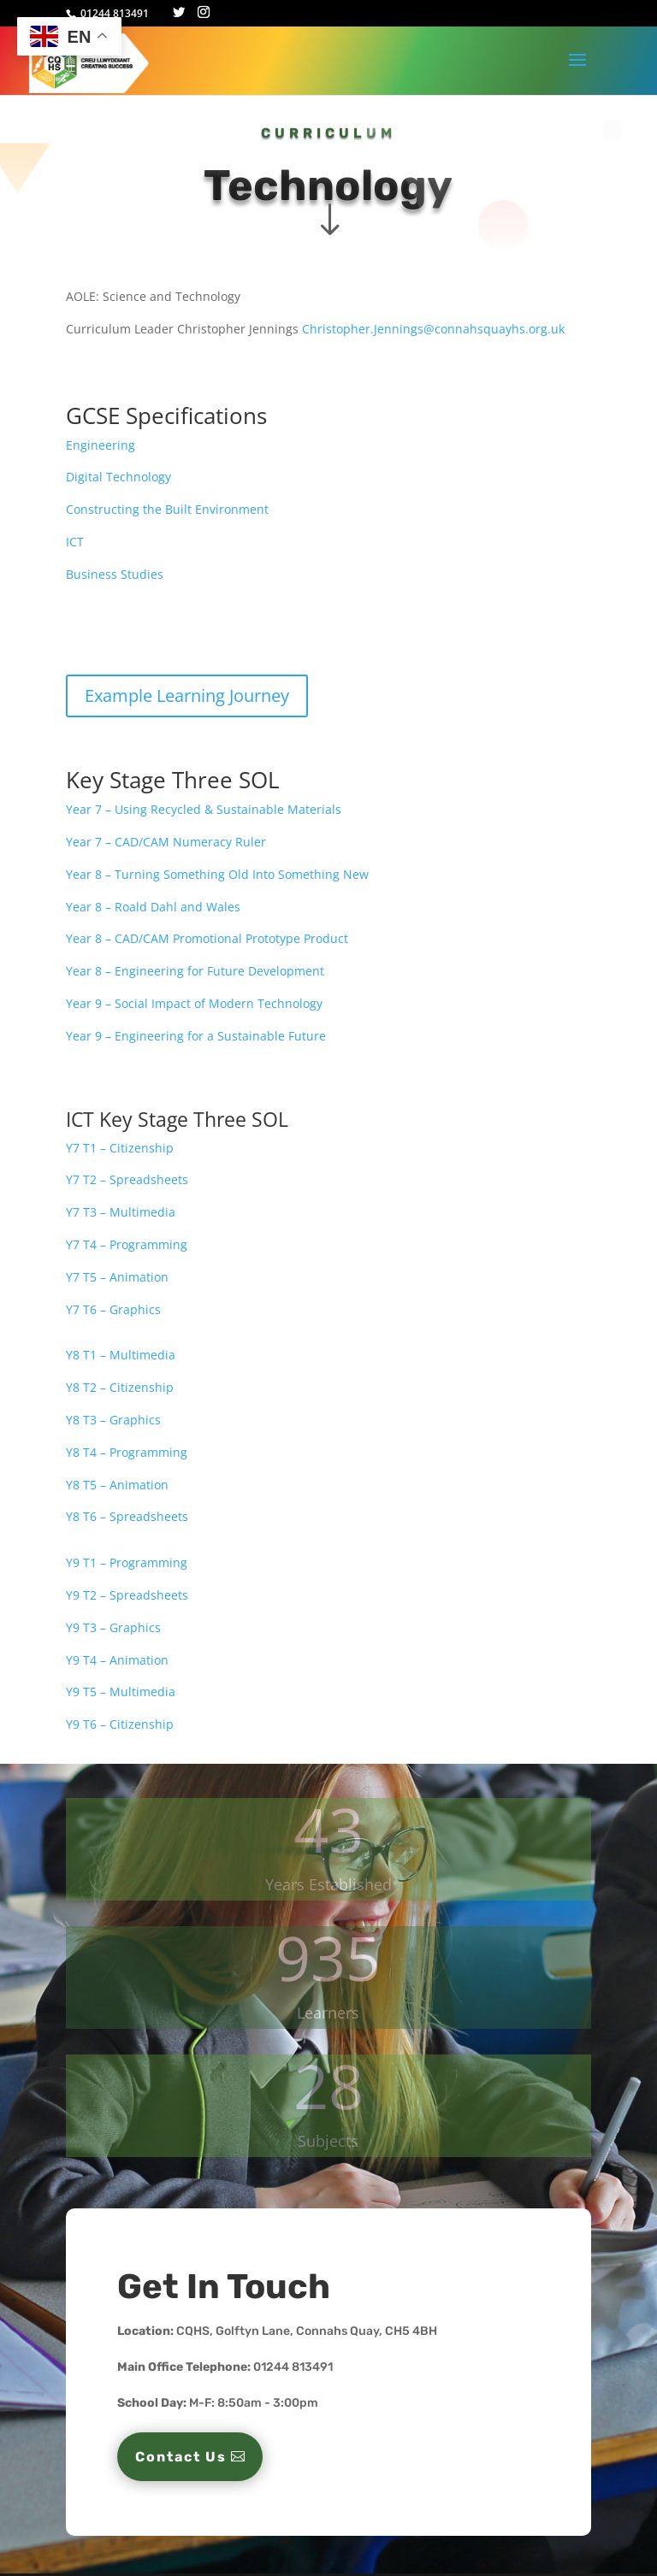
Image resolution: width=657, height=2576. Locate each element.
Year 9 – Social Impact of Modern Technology (194, 1003)
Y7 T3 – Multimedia (120, 1212)
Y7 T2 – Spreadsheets (127, 1179)
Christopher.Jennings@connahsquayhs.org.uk (433, 329)
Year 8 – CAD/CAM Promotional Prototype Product (207, 938)
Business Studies (114, 574)
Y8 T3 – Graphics (113, 1420)
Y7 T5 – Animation (117, 1277)
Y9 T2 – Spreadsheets (127, 1595)
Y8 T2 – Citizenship (120, 1387)
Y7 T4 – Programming (126, 1244)
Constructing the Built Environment (167, 509)
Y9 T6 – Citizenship (120, 1724)
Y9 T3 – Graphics (113, 1627)
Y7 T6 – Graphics (113, 1309)
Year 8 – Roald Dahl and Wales (153, 907)
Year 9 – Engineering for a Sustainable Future (196, 1036)
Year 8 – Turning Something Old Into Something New (217, 874)
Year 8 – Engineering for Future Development (195, 971)
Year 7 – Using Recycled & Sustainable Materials (203, 809)
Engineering (100, 445)
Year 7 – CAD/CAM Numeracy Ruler (166, 842)
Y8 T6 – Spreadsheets (127, 1516)
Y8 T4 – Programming (126, 1452)
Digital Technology (118, 477)
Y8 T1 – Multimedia (122, 1355)
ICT (76, 541)
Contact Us (181, 2457)
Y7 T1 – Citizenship (120, 1148)
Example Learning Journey (187, 695)
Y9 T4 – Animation (117, 1660)
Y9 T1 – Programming (126, 1562)
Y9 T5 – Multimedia (120, 1691)
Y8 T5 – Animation (117, 1485)
